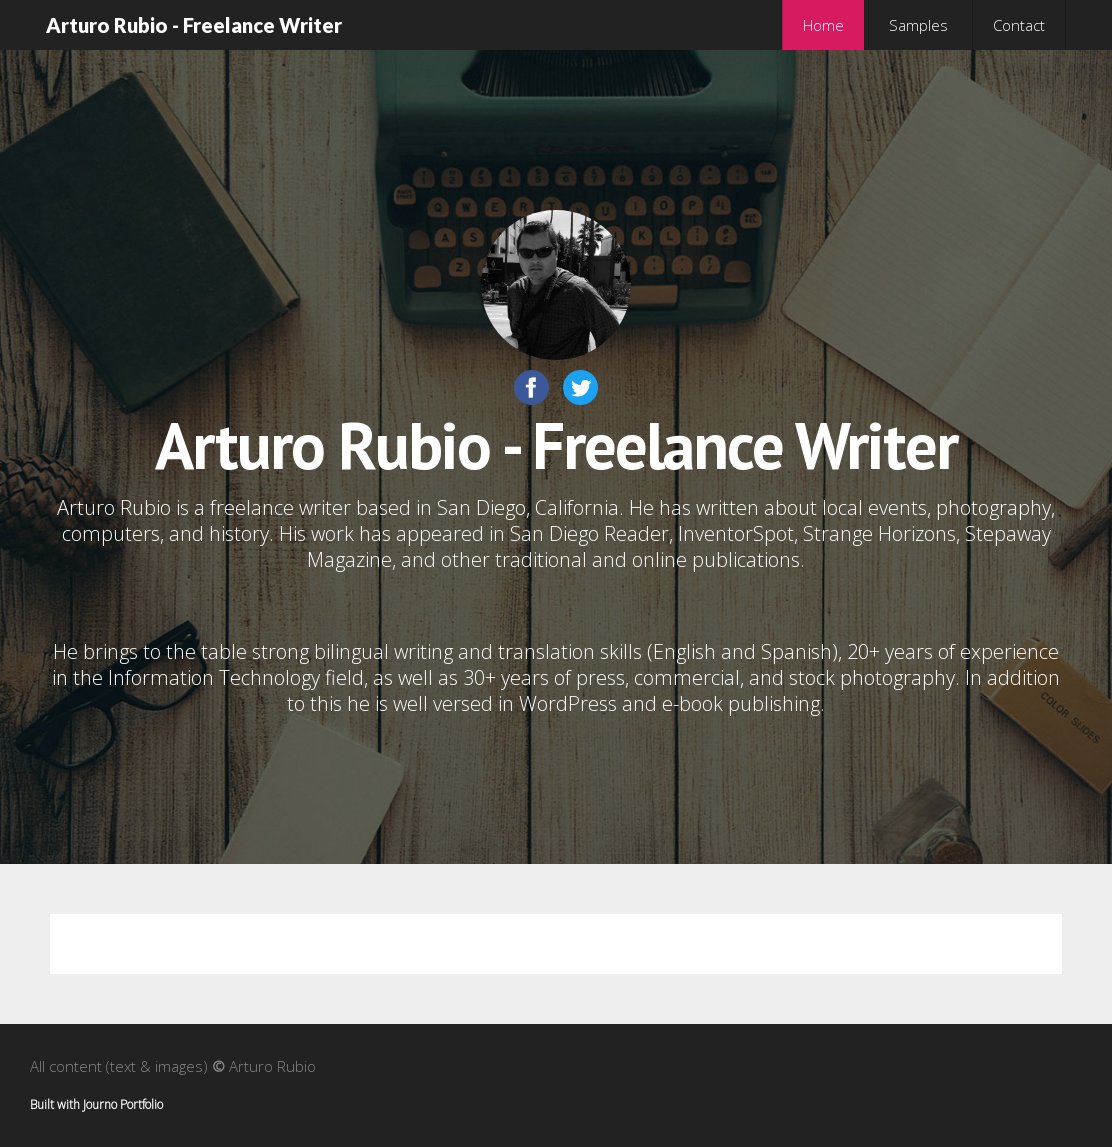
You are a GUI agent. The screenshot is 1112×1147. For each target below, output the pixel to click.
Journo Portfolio (123, 1104)
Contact (1019, 25)
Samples (918, 25)
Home (823, 25)
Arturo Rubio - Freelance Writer (194, 25)
